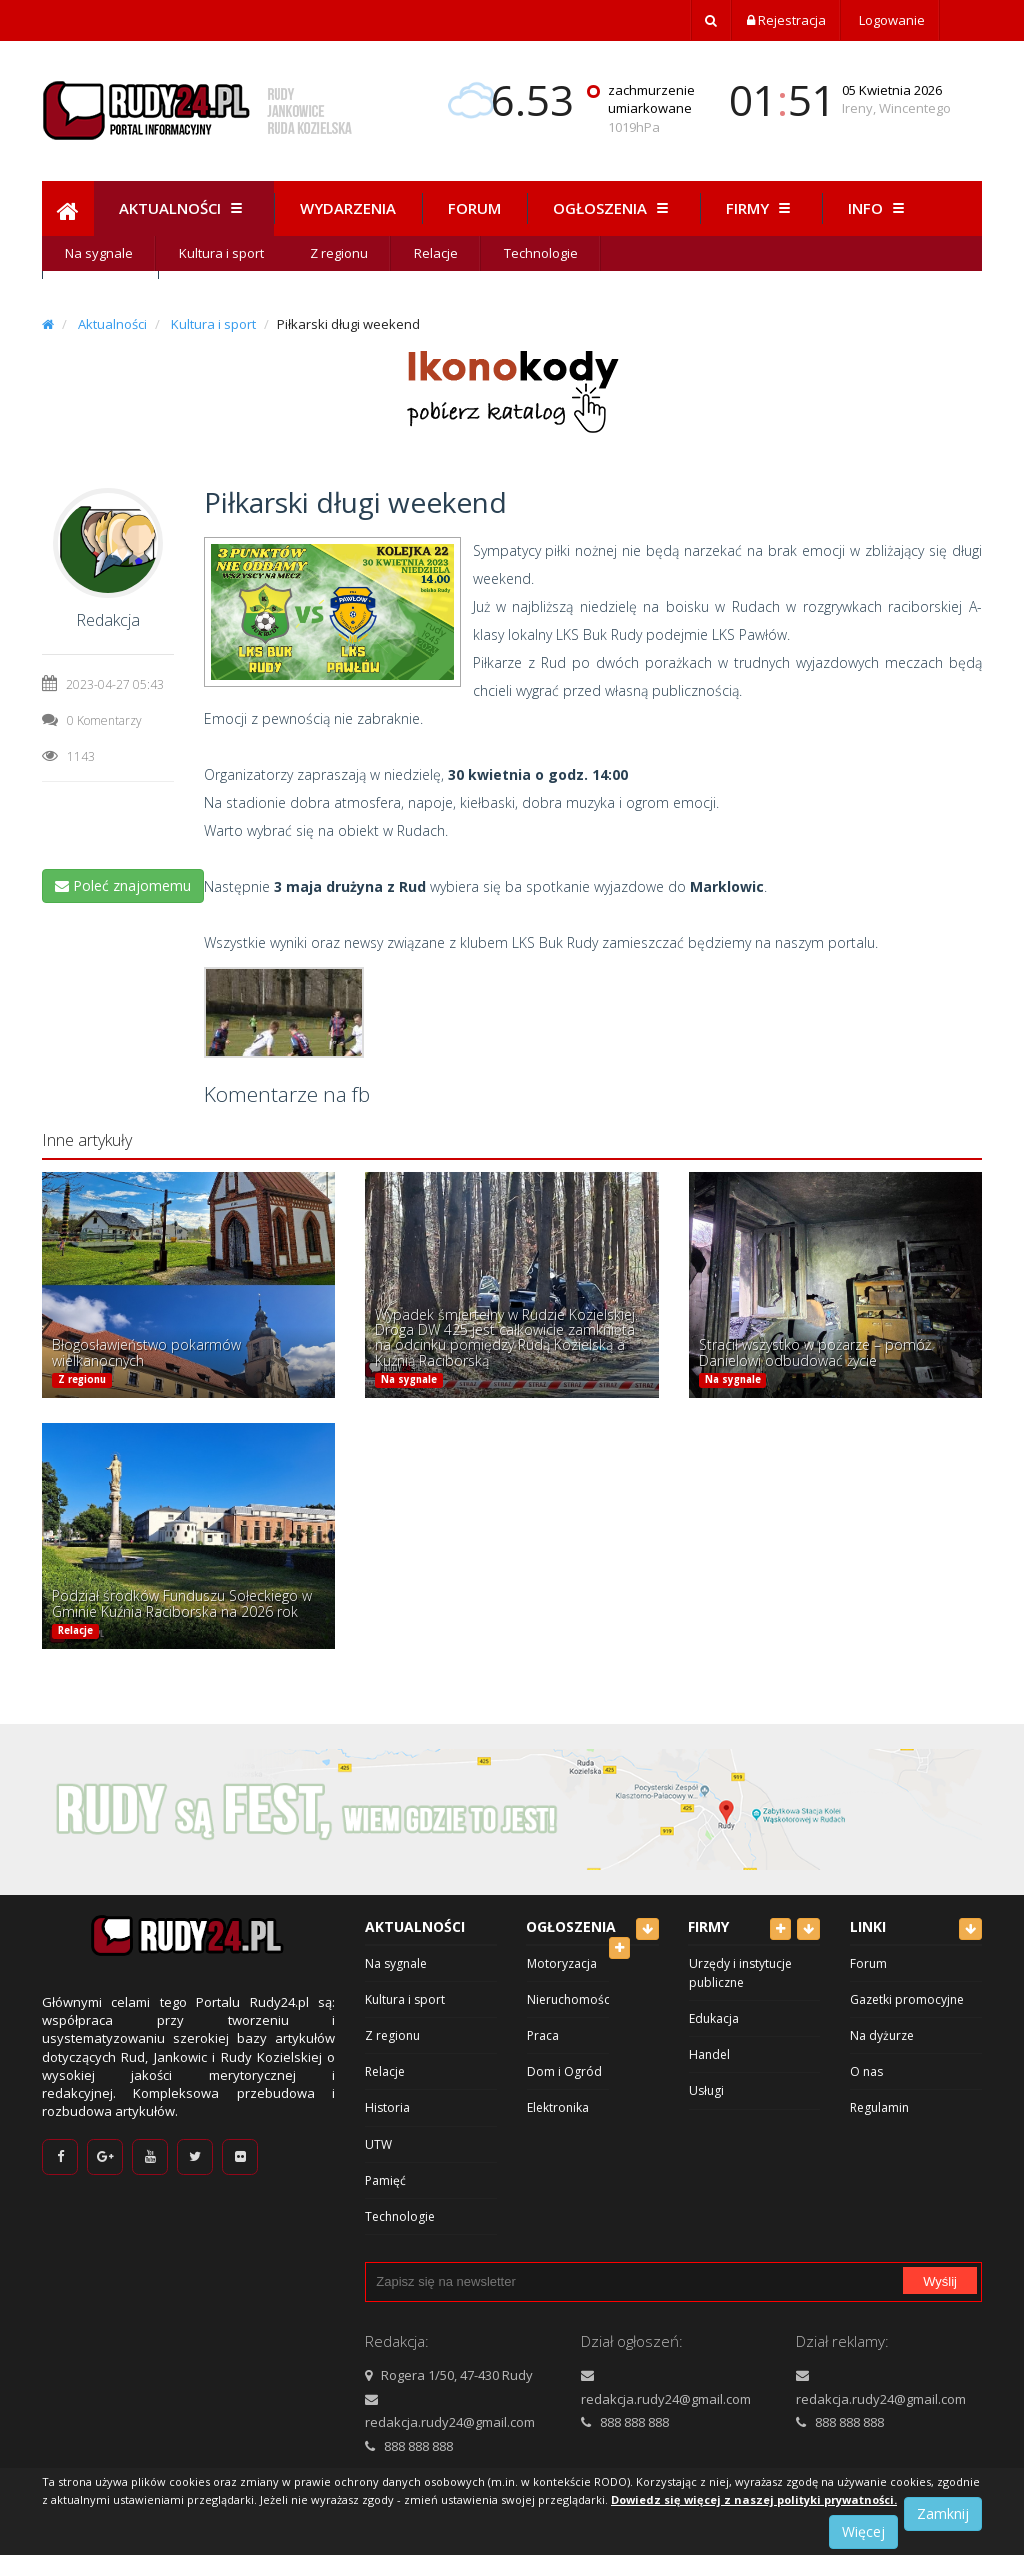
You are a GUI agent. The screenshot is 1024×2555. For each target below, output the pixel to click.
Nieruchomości (570, 1999)
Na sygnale (99, 253)
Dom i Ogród (564, 2071)
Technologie (541, 253)
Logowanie (890, 20)
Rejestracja (786, 20)
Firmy (761, 208)
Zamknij (943, 2513)
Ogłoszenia (613, 208)
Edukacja (714, 2018)
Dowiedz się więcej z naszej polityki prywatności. (754, 2499)
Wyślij (940, 2281)
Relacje (436, 253)
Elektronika (558, 2107)
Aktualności (183, 208)
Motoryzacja (562, 1963)
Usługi (706, 2090)
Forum (474, 208)
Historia (387, 2107)
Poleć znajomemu (123, 885)
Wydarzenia (348, 208)
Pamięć (385, 2180)
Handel (709, 2054)
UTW (378, 2144)
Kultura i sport (221, 253)
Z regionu (339, 253)
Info (879, 208)
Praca (543, 2035)
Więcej (863, 2531)
